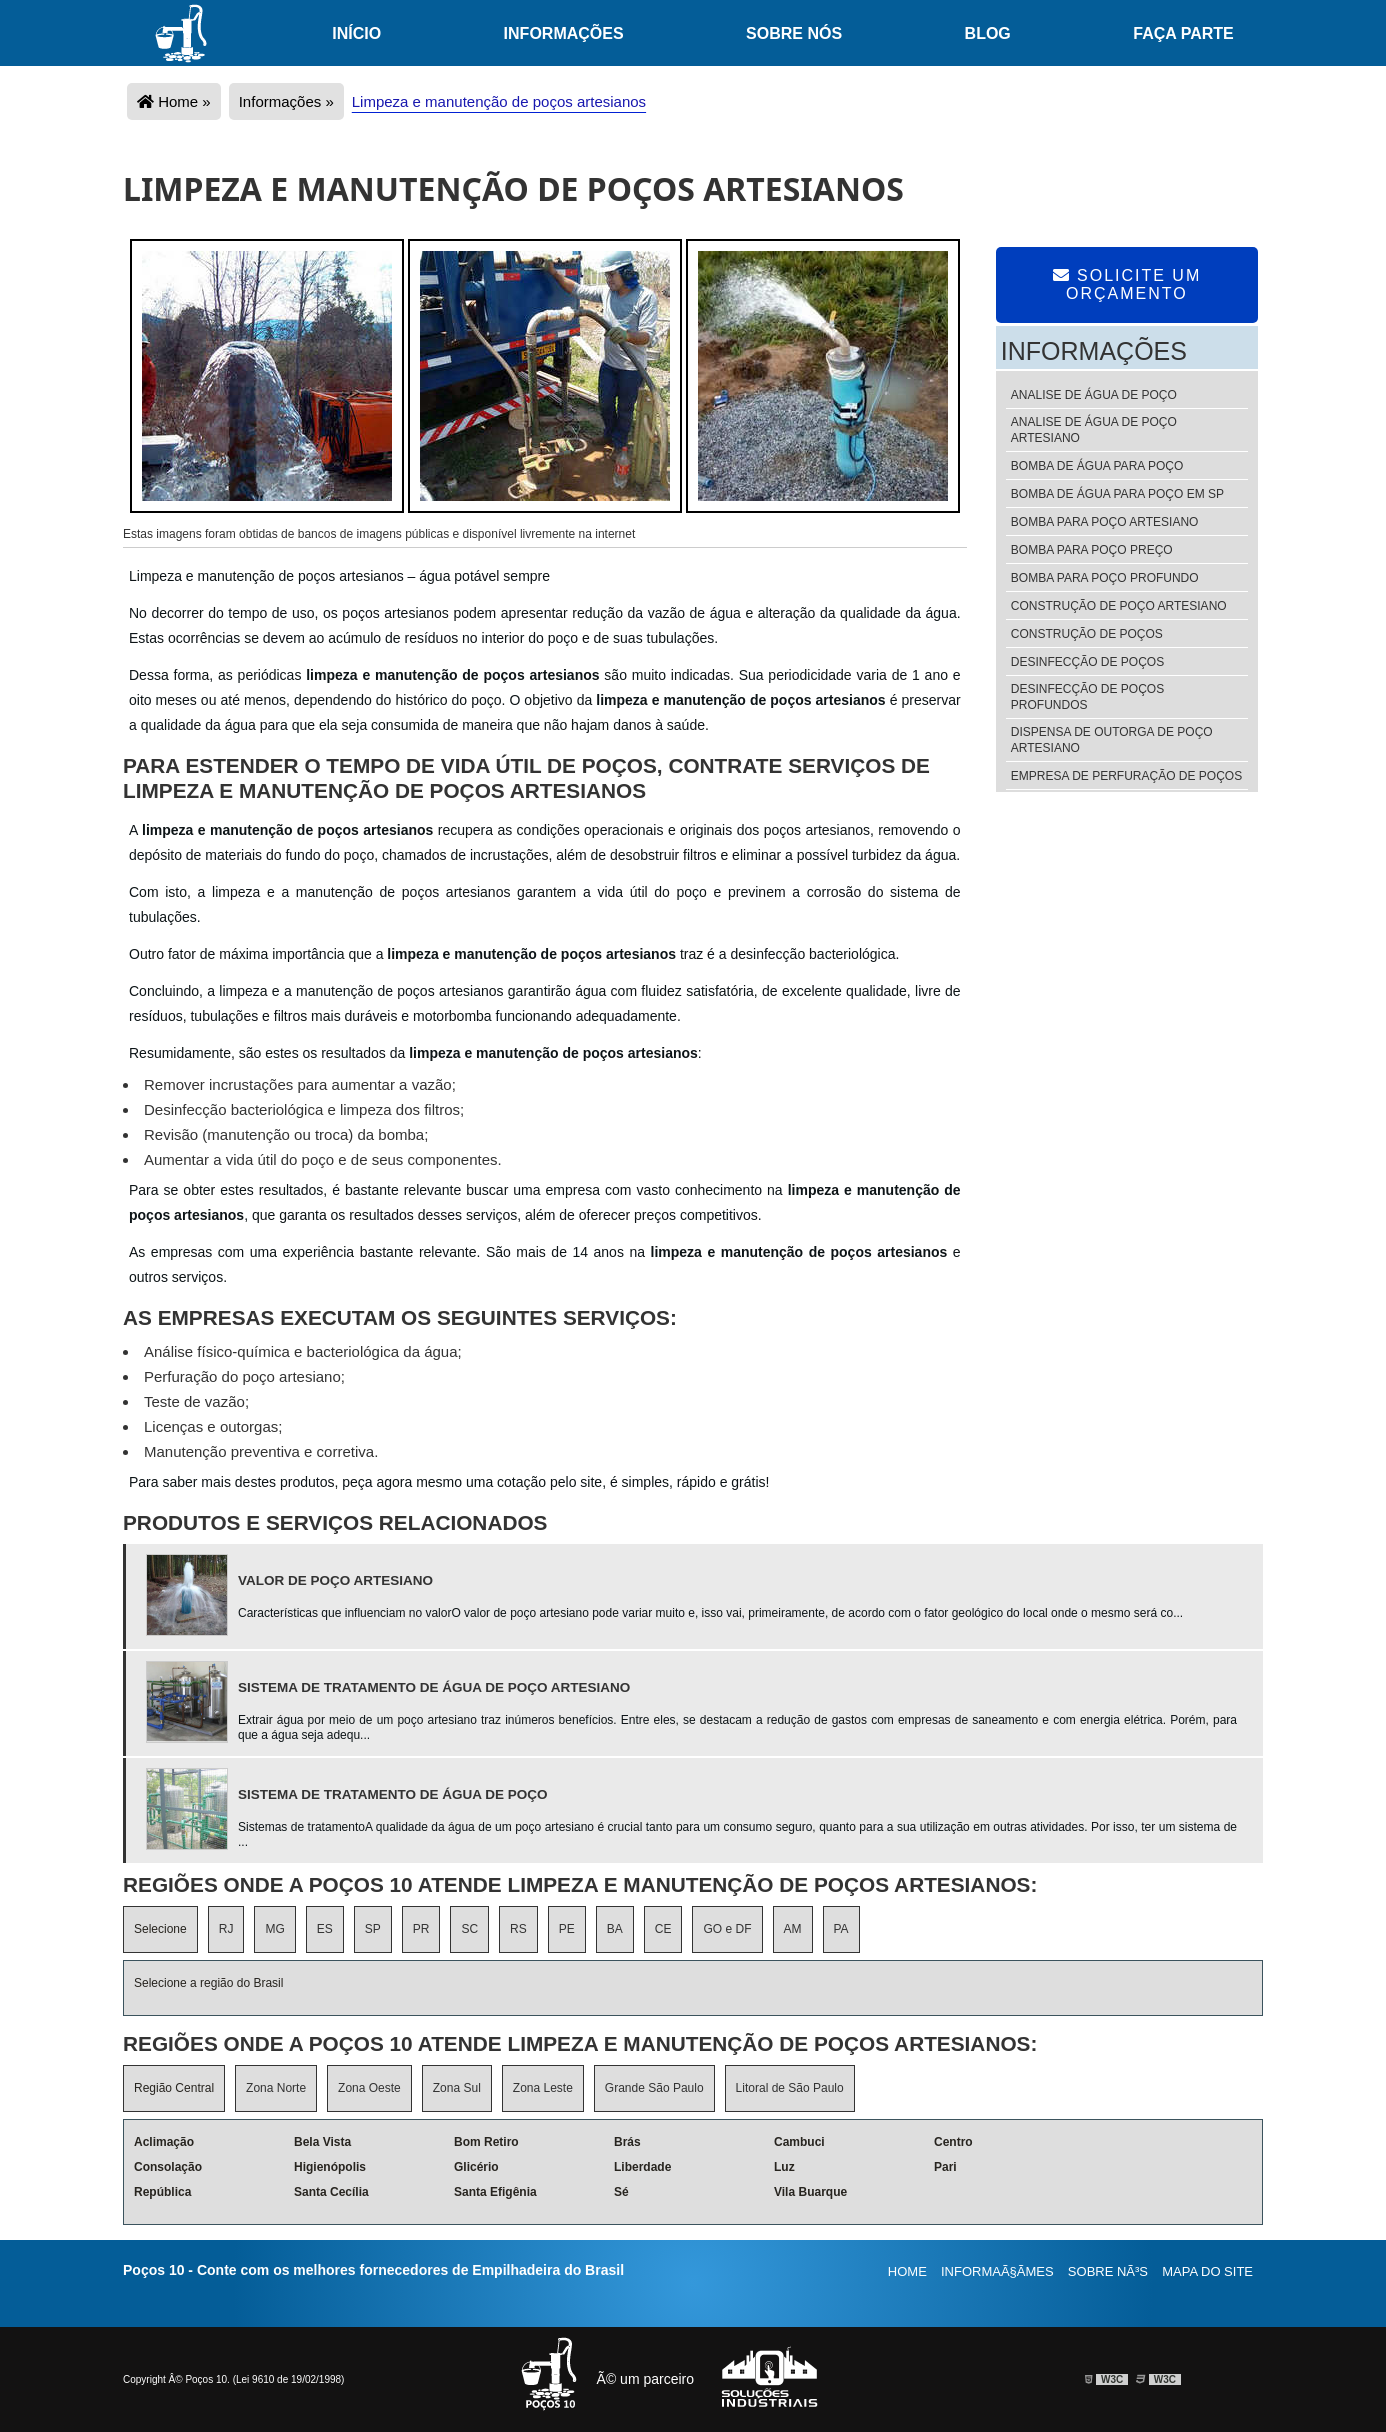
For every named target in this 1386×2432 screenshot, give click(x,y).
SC (469, 1929)
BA (615, 1929)
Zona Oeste (369, 2088)
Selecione (160, 1929)
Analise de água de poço (1094, 395)
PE (567, 1929)
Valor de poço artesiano (335, 1580)
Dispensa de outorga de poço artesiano (1112, 740)
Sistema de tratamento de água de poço (393, 1794)
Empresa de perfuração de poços (1126, 776)
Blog (988, 33)
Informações (564, 33)
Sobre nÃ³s (1108, 2271)
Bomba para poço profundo (1105, 578)
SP (373, 1929)
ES (325, 1929)
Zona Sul (457, 2088)
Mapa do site (1207, 2271)
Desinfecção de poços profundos (1087, 697)
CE (663, 1929)
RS (518, 1929)
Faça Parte (1183, 33)
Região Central (174, 2088)
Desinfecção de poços (1087, 662)
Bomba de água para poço (1097, 466)
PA (841, 1929)
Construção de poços (1087, 634)
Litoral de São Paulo (790, 2088)
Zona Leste (543, 2088)
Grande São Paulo (654, 2088)
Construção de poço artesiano (1119, 606)
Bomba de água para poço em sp (1117, 494)
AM (793, 1929)
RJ (226, 1929)
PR (421, 1929)
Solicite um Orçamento (1127, 284)
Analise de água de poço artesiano (1094, 430)
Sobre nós (794, 33)
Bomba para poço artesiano (1105, 522)
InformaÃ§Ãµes (997, 2271)
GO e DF (727, 1929)
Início (356, 33)
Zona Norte (276, 2088)
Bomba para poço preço (1092, 550)
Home (907, 2271)
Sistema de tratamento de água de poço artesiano (434, 1687)
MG (274, 1929)
